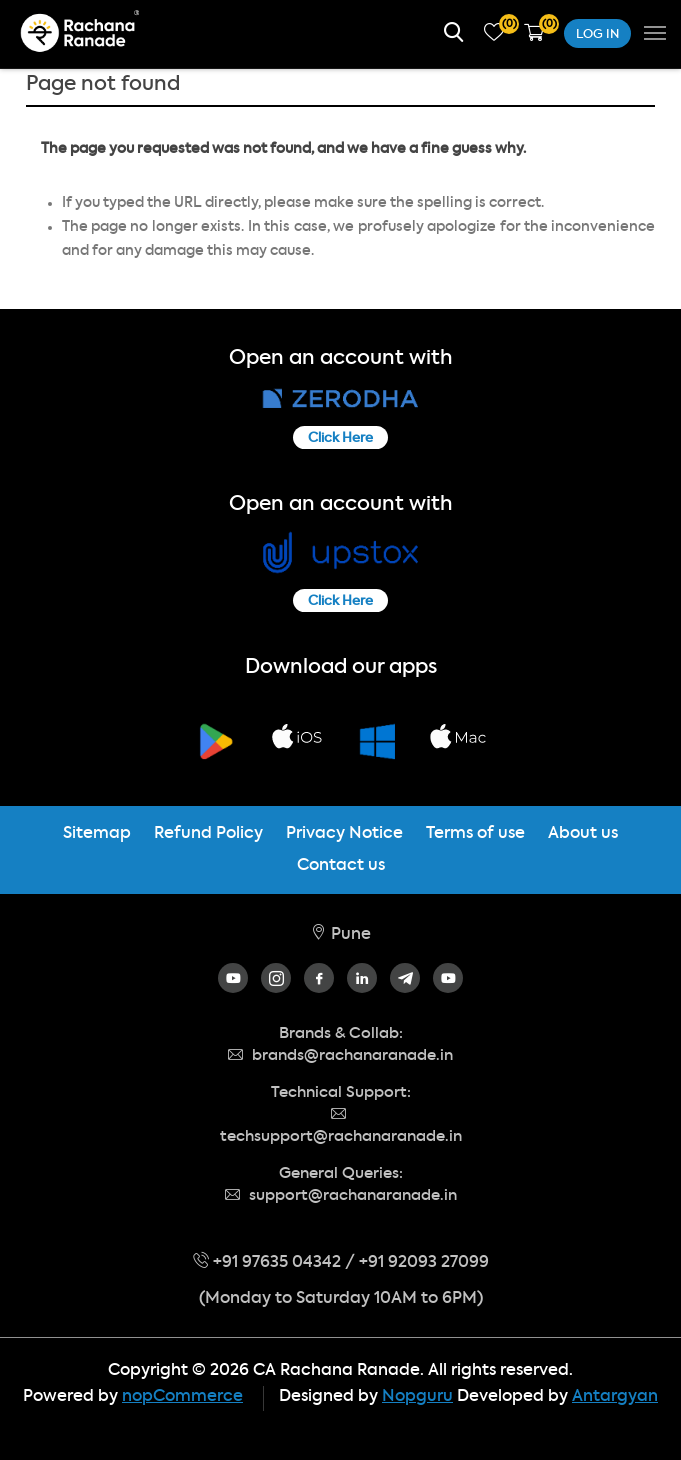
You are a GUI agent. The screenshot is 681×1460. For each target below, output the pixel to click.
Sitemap (97, 834)
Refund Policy (208, 834)
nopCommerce (182, 1397)
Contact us (341, 866)
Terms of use (475, 834)
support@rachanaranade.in (341, 1195)
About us (583, 834)
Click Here (340, 438)
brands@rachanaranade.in (340, 1055)
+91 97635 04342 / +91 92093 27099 (341, 1263)
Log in (597, 35)
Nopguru (417, 1397)
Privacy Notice (344, 834)
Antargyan (615, 1397)
